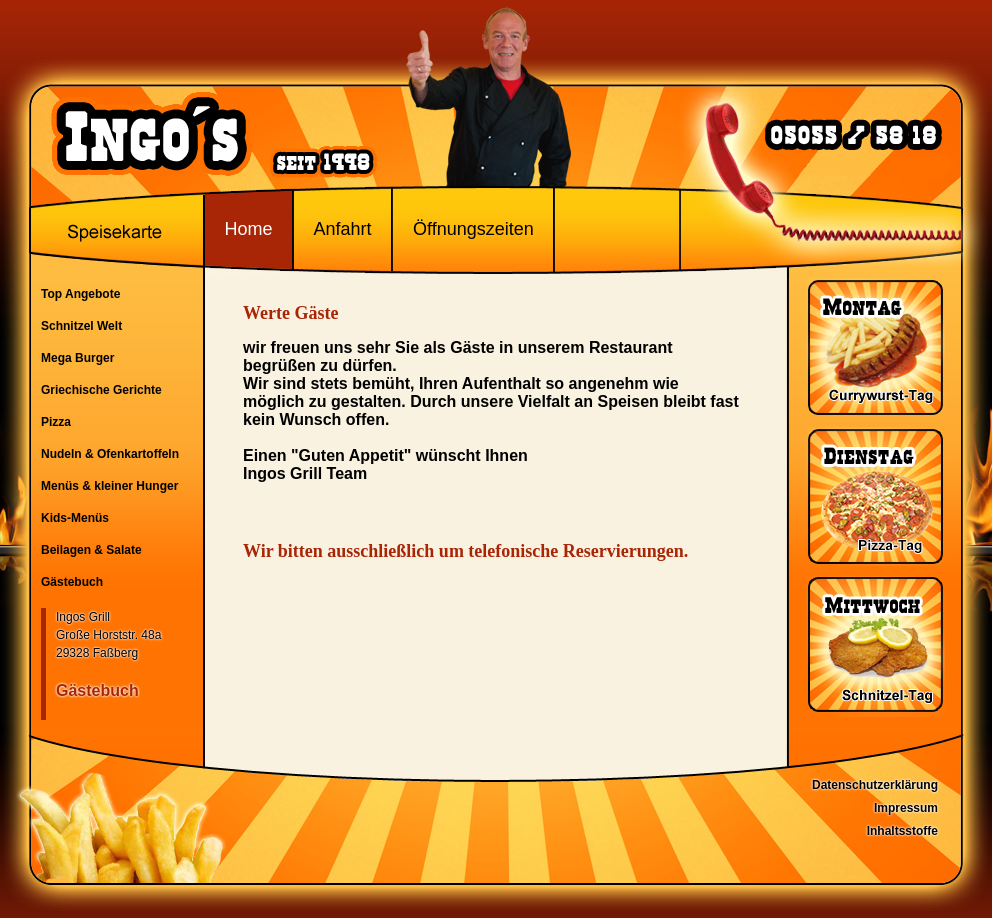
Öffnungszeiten (473, 229)
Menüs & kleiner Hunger (109, 486)
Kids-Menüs (75, 518)
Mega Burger (77, 358)
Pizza (56, 422)
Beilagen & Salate (91, 550)
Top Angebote (80, 294)
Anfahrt (342, 229)
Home (248, 229)
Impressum (906, 808)
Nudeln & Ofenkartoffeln (110, 454)
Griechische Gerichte (101, 390)
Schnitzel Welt (81, 326)
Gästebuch (72, 582)
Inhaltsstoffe (902, 831)
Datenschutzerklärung (875, 785)
